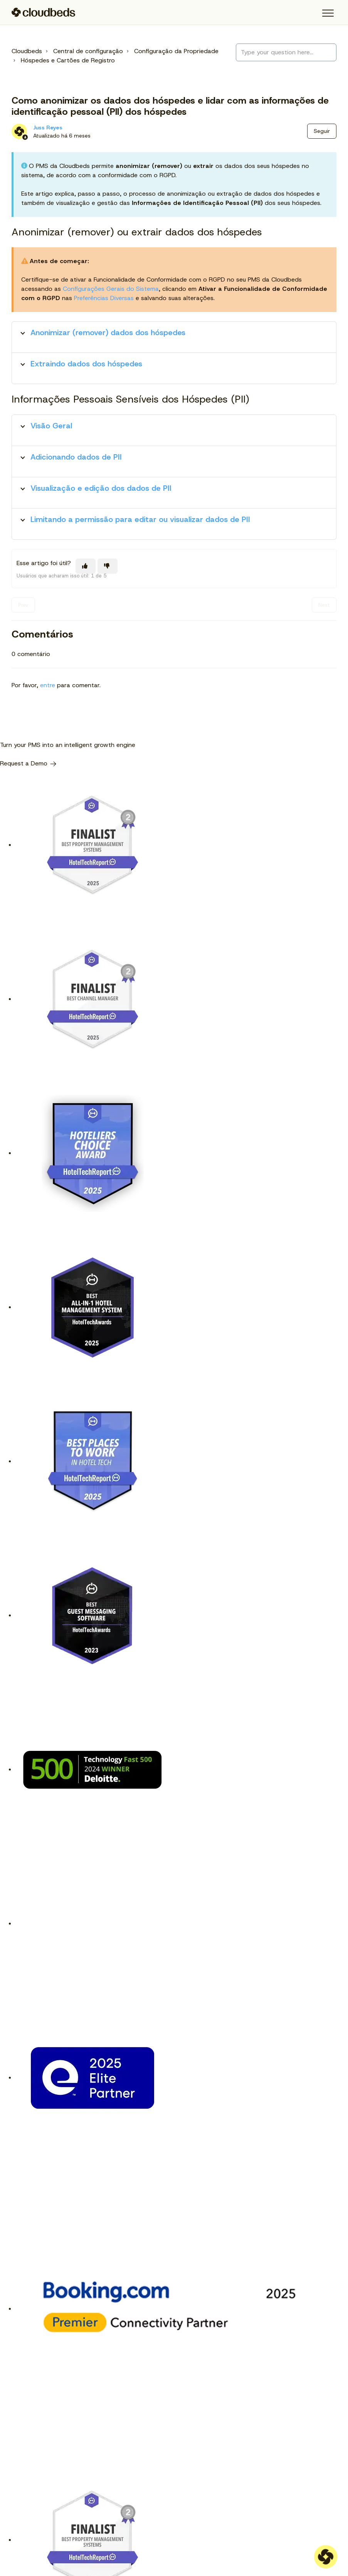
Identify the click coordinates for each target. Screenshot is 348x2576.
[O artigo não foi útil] (108, 566)
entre (47, 685)
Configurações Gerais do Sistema (111, 289)
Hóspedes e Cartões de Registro (68, 60)
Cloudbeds (27, 51)
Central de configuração (88, 51)
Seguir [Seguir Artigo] (322, 131)
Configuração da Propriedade (176, 51)
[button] (327, 13)
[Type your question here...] (286, 52)
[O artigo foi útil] (86, 566)
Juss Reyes (47, 127)
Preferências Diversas (104, 298)
